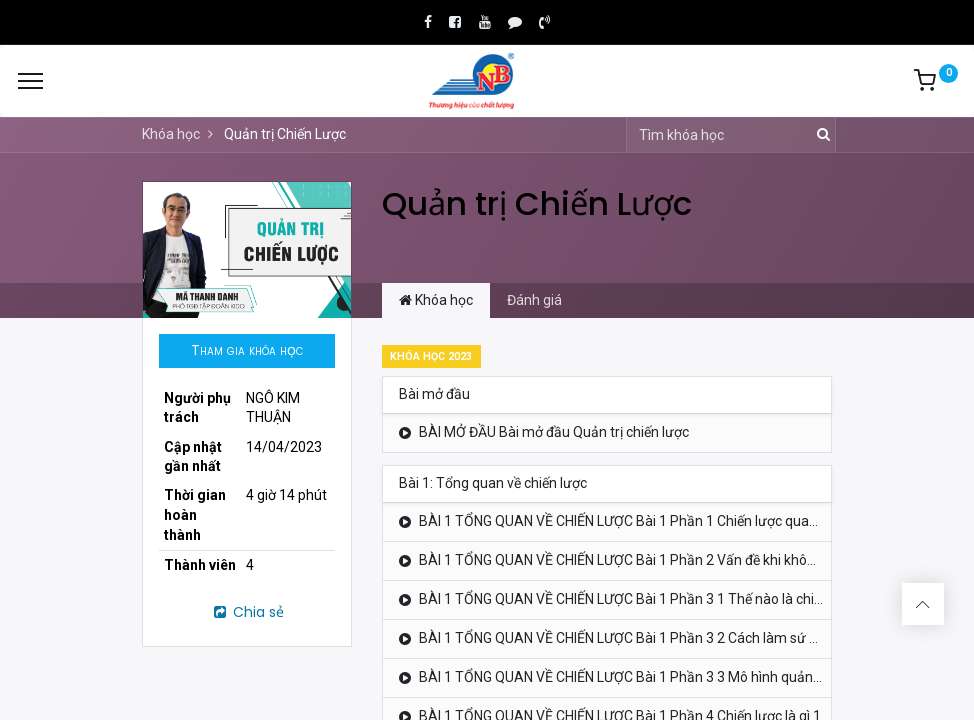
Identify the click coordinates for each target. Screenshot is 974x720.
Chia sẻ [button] (247, 612)
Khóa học (171, 134)
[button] (247, 351)
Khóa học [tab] (436, 300)
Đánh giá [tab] (534, 300)
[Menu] (30, 81)
